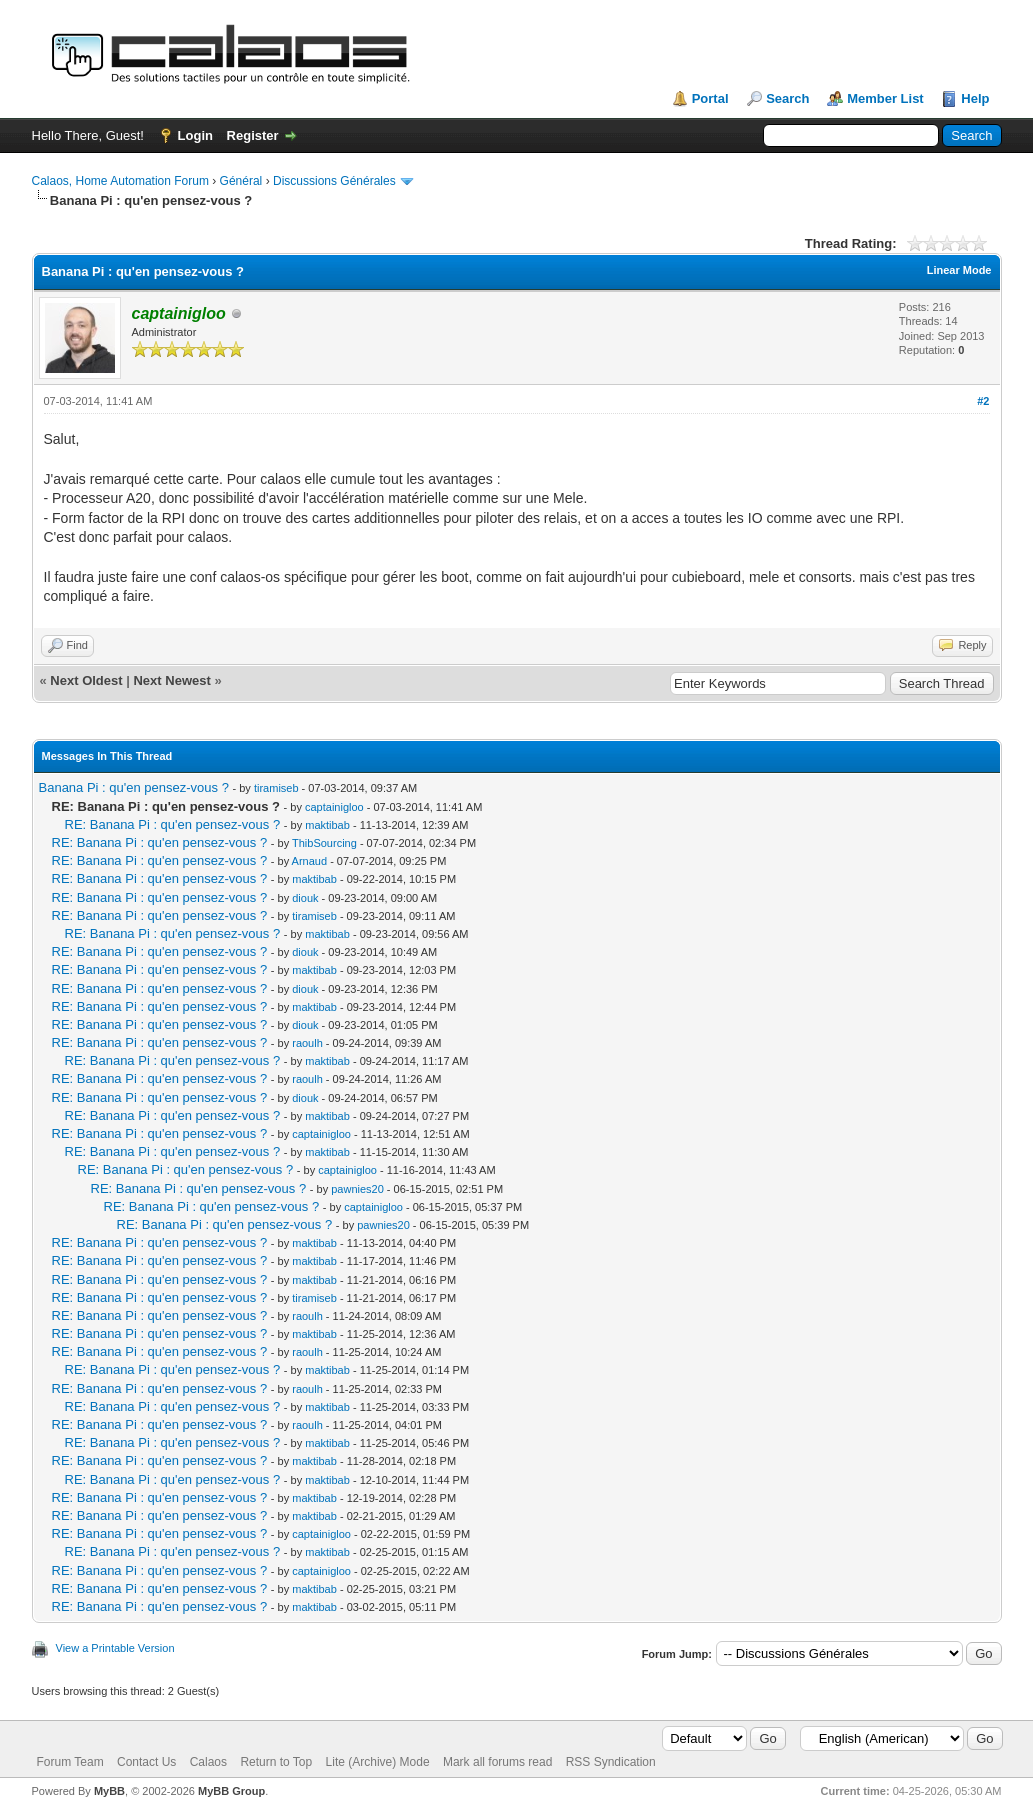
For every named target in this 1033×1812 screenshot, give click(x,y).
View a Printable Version (115, 1648)
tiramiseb (276, 788)
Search (787, 98)
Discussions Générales (334, 181)
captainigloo (334, 807)
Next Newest (171, 680)
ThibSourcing (324, 843)
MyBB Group (231, 1791)
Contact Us (146, 1762)
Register (253, 135)
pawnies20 (357, 1189)
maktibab (327, 825)
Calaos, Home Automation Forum (120, 181)
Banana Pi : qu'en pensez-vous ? (134, 787)
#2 (983, 401)
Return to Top (276, 1762)
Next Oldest (86, 680)
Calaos (208, 1762)
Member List (885, 98)
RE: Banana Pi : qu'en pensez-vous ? (173, 824)
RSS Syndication (611, 1762)
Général (241, 181)
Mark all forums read (497, 1762)
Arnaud (309, 861)
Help (975, 98)
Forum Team (70, 1762)
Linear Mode (959, 270)
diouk (305, 898)
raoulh (307, 1043)
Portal (710, 98)
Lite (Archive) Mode (378, 1762)
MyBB (109, 1791)
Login (195, 135)
